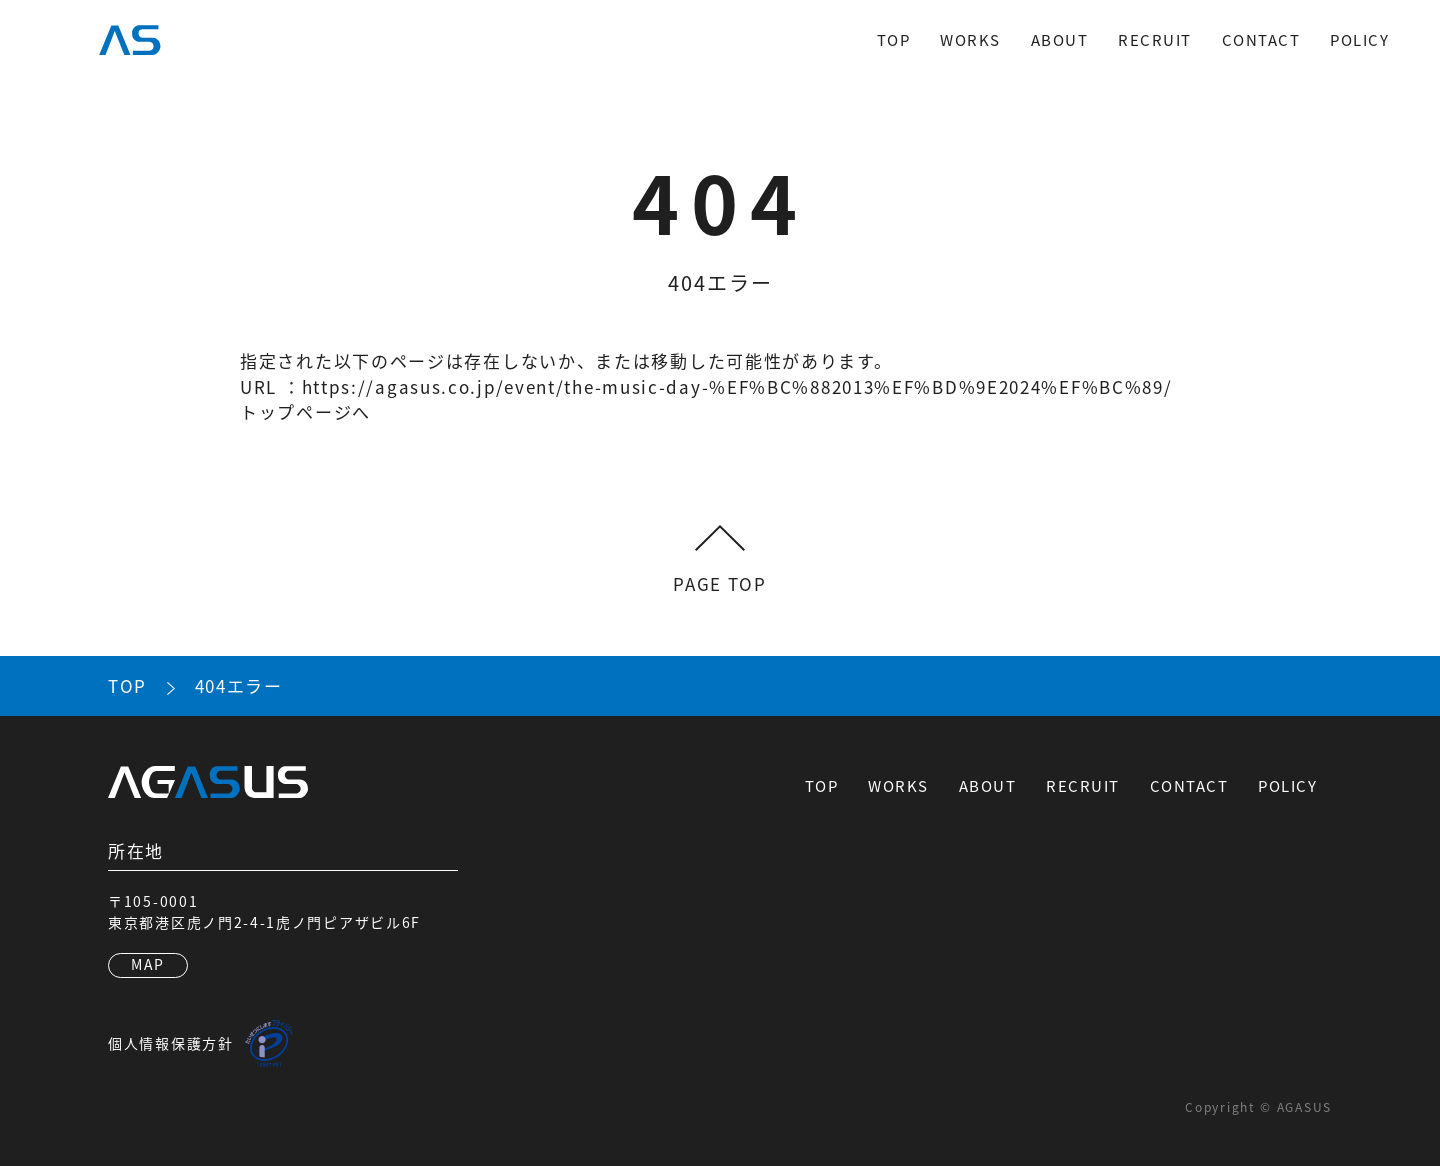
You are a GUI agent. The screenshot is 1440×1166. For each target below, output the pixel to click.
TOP (894, 39)
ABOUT (1060, 39)
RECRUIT (1155, 39)
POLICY (1359, 39)
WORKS (970, 39)
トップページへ (305, 411)
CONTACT (1261, 39)
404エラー (239, 685)
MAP (148, 964)
